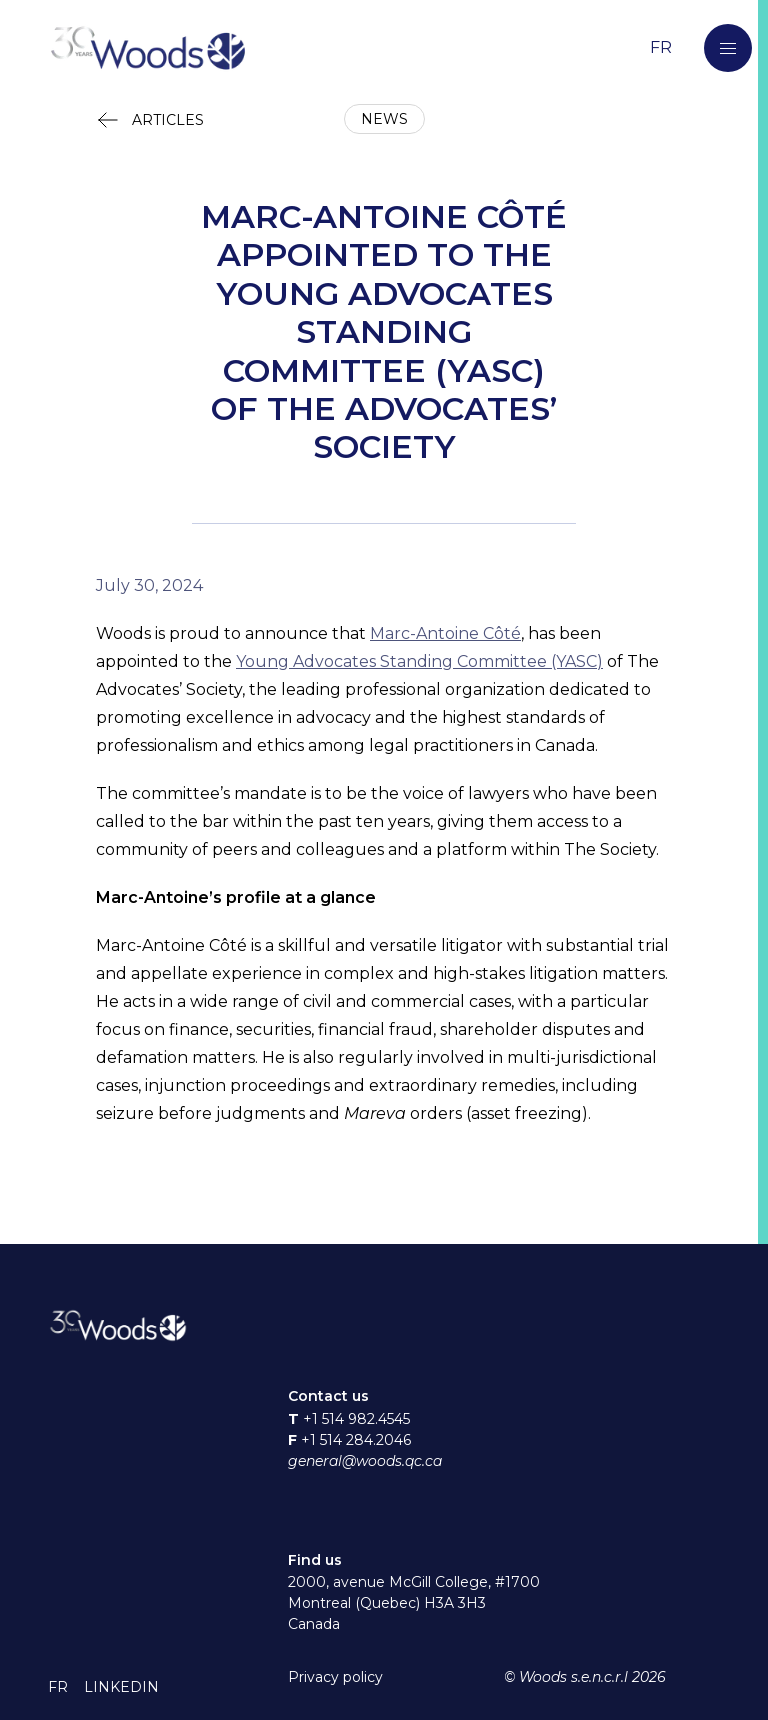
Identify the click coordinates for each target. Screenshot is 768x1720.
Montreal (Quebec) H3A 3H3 (387, 1603)
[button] (728, 48)
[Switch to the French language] (661, 47)
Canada (314, 1624)
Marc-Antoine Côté (445, 633)
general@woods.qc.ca (365, 1461)
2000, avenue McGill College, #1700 (414, 1582)
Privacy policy (335, 1677)
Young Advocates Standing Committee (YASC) (419, 661)
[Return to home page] (344, 48)
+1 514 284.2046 (356, 1440)
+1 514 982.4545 (356, 1419)
